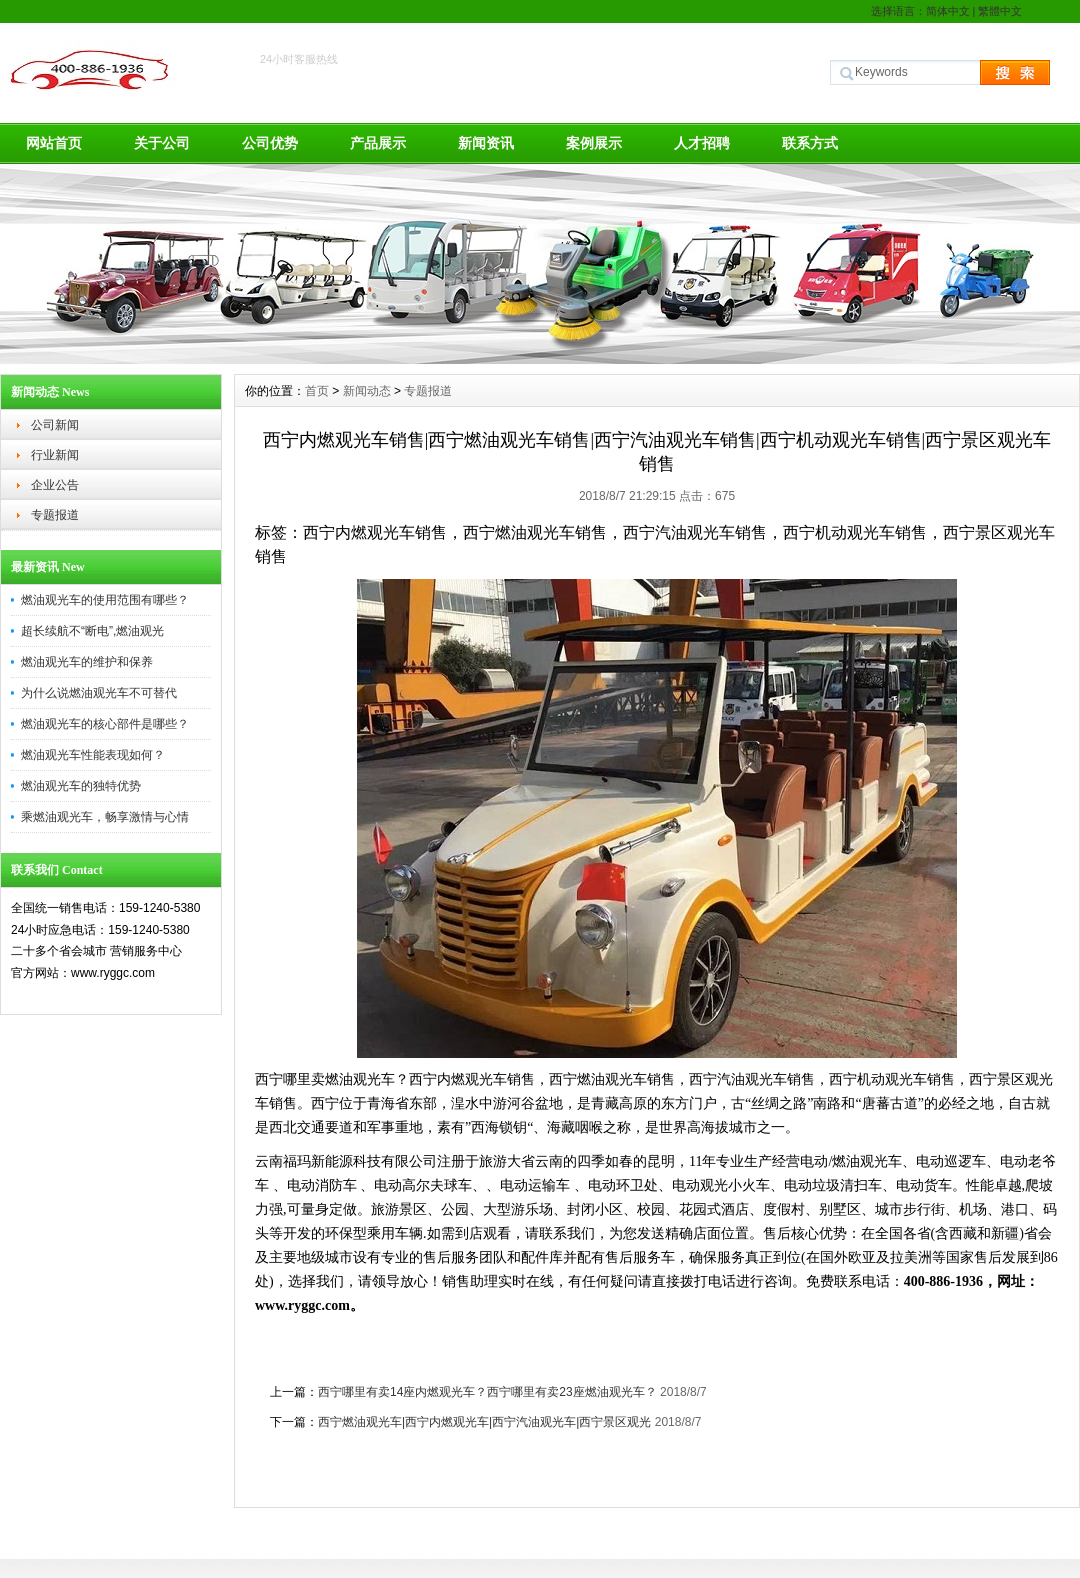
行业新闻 (55, 455)
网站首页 (54, 143)
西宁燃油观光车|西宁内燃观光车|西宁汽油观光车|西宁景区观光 (484, 1422)
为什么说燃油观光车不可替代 (99, 693)
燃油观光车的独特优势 (81, 786)
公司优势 (270, 143)
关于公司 (162, 143)
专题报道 (55, 515)
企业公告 (55, 485)
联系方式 (810, 143)
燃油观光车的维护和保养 (87, 662)
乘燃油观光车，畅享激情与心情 (105, 817)
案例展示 (594, 143)
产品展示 (378, 143)
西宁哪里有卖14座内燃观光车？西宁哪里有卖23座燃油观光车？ (487, 1392)
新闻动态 (367, 391)
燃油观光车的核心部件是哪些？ (105, 724)
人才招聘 (702, 143)
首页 (317, 391)
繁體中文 (1000, 11)
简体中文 (948, 11)
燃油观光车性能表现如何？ (93, 755)
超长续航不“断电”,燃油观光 (92, 631)
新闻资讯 (486, 143)
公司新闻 (55, 425)
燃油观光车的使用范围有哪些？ (105, 600)
